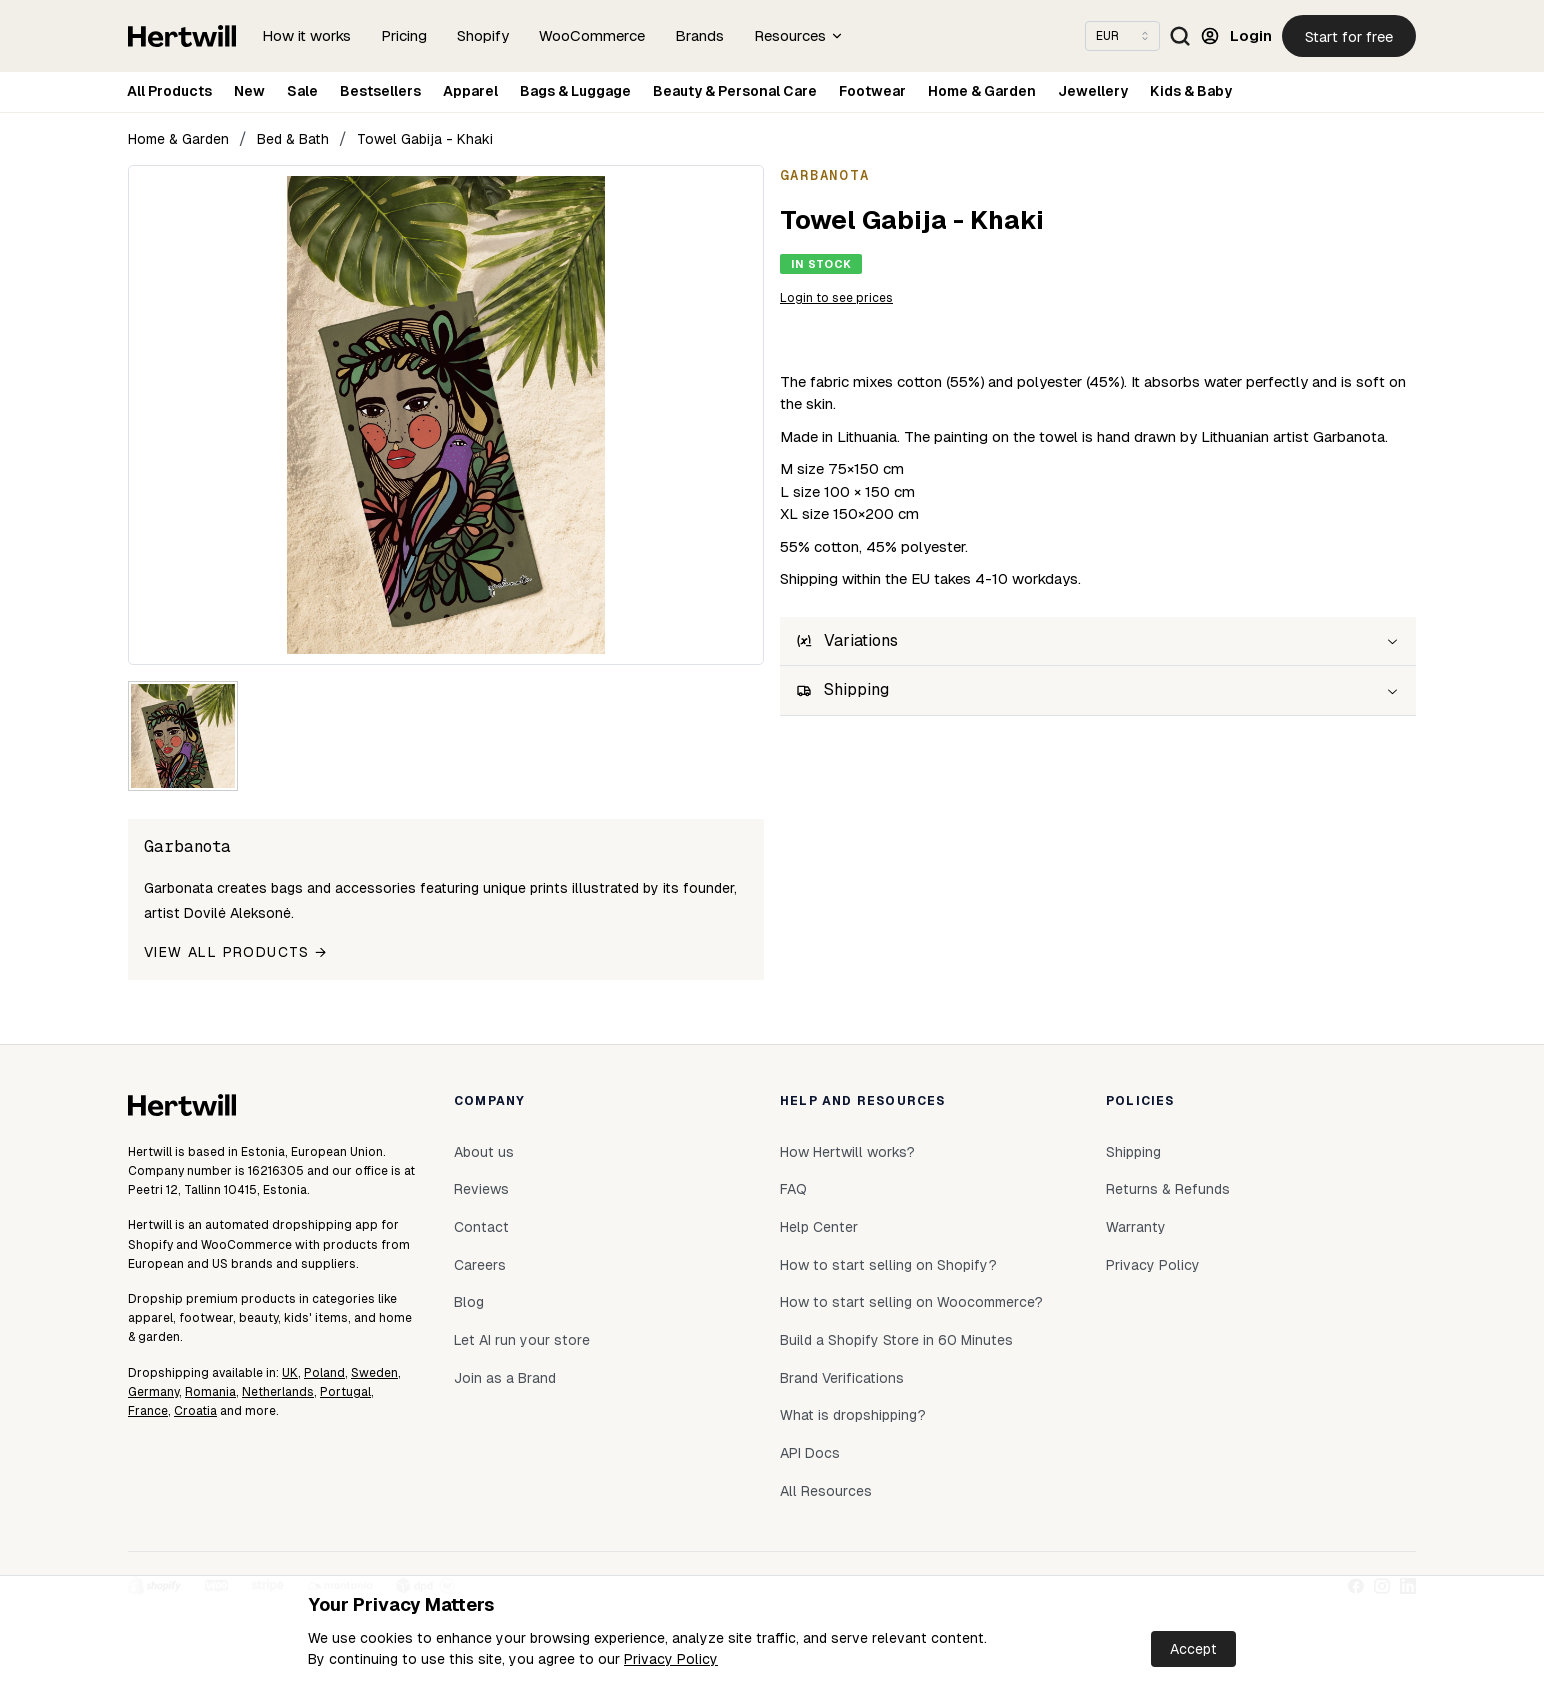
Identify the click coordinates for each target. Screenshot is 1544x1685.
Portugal (345, 1392)
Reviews (481, 1189)
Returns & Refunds (1168, 1189)
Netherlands (278, 1392)
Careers (480, 1265)
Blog (469, 1302)
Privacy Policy (671, 1659)
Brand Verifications (842, 1378)
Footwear (872, 91)
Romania (210, 1392)
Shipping (1133, 1152)
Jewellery (1093, 91)
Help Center (819, 1227)
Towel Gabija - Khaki (425, 139)
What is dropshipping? (853, 1415)
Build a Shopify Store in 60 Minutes (896, 1340)
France (148, 1411)
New (249, 91)
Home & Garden (982, 91)
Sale (302, 91)
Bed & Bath (293, 139)
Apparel (470, 91)
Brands (699, 35)
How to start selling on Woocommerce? (911, 1302)
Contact (481, 1227)
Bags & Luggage (575, 91)
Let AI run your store (522, 1340)
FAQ (793, 1189)
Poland (324, 1373)
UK (290, 1373)
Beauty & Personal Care (735, 91)
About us (484, 1152)
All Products (169, 91)
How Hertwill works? (847, 1152)
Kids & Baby (1191, 91)
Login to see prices (836, 298)
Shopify (483, 35)
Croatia (195, 1411)
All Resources (826, 1491)
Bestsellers (380, 91)
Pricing (404, 35)
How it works (306, 35)
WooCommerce (592, 35)
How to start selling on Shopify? (888, 1265)
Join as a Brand (505, 1378)
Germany (153, 1392)
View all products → (236, 952)
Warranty (1136, 1227)
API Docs (810, 1453)
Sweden (374, 1373)
